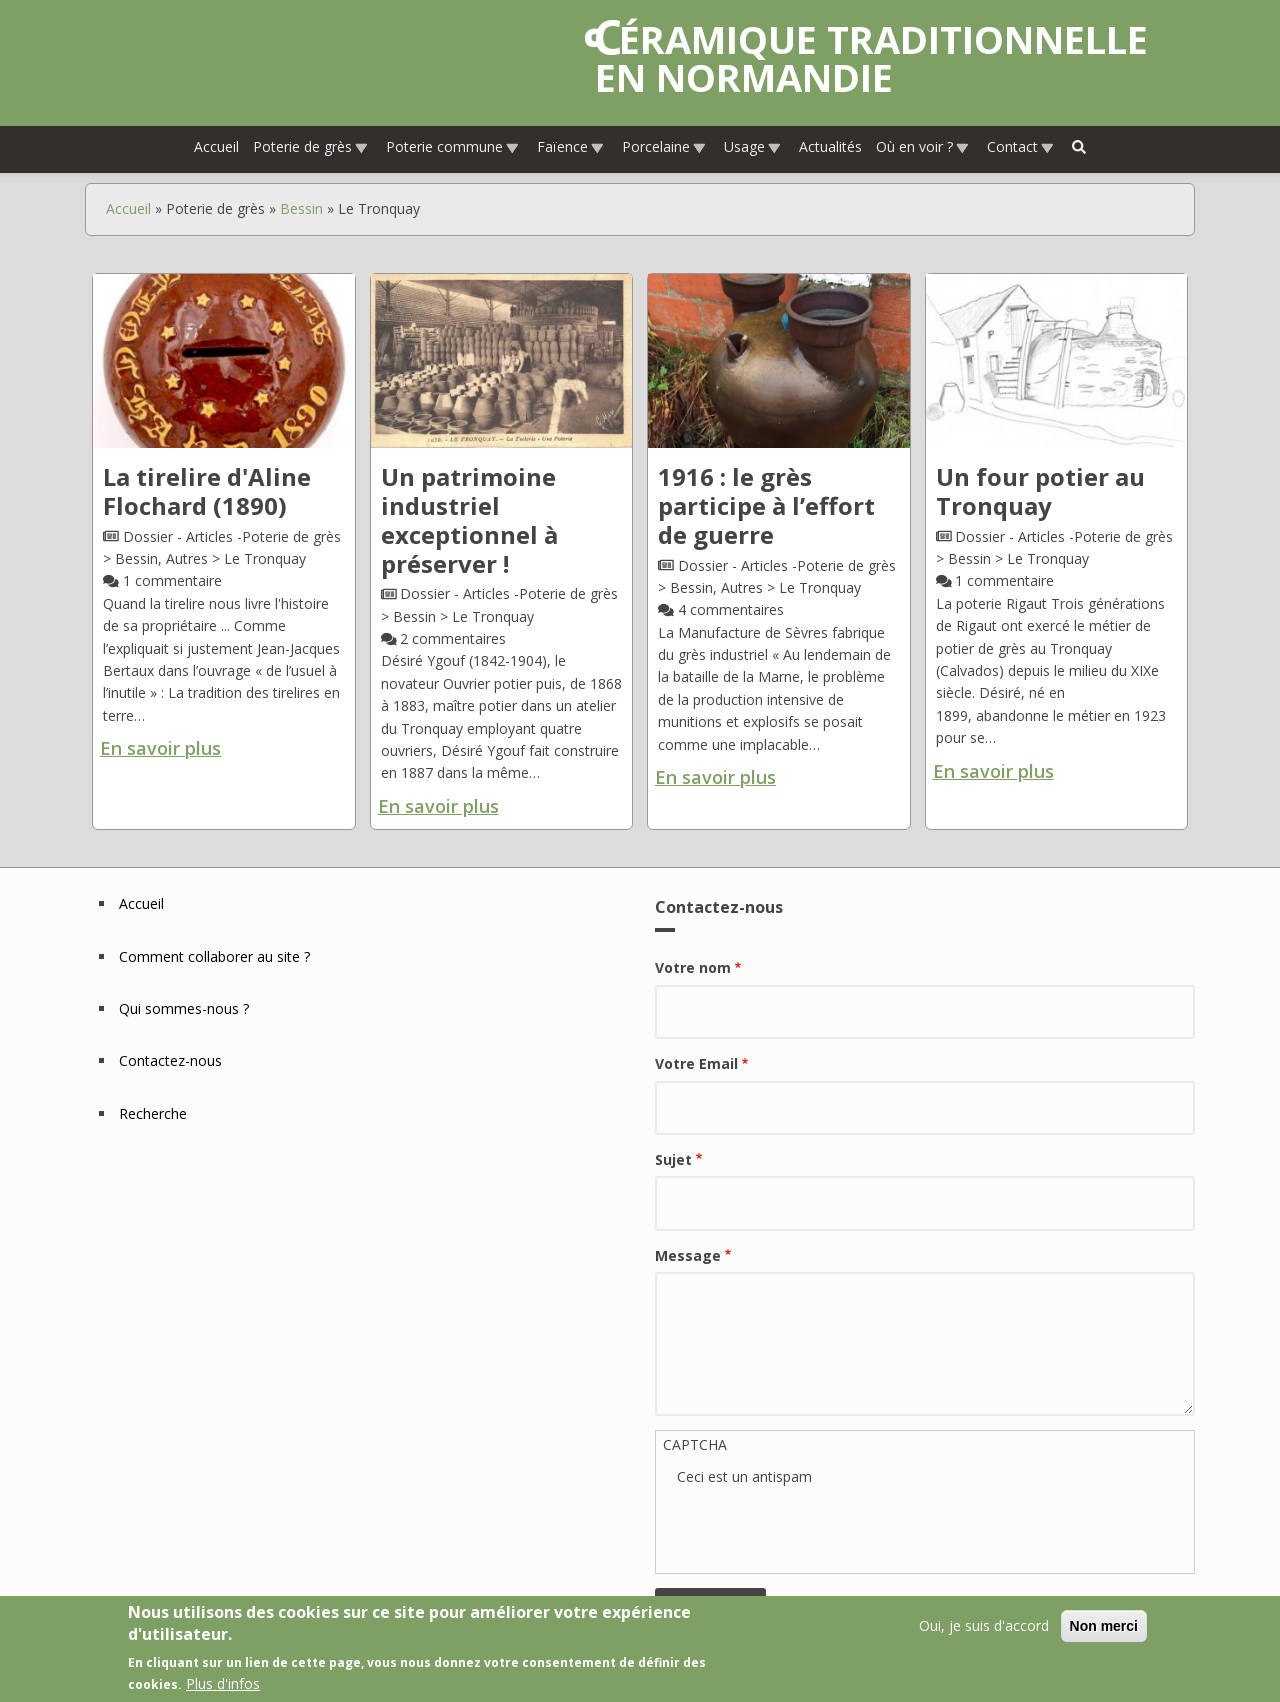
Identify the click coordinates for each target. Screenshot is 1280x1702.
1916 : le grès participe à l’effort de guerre (766, 505)
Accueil (216, 146)
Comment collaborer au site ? (214, 956)
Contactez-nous (170, 1060)
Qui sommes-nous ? (184, 1008)
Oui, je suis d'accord (984, 1625)
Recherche (153, 1113)
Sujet (673, 1159)
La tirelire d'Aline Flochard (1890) (207, 491)
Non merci (1104, 1626)
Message (688, 1255)
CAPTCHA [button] (695, 1444)
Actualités (830, 146)
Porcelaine (664, 146)
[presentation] (829, 1527)
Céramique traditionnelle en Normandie (871, 58)
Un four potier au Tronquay (1040, 491)
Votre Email (696, 1063)
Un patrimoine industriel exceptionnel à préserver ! (469, 519)
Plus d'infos (223, 1683)
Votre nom (693, 967)
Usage (753, 146)
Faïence (571, 146)
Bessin (301, 208)
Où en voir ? (923, 146)
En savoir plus (160, 748)
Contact (1021, 146)
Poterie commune (453, 146)
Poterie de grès (311, 146)
